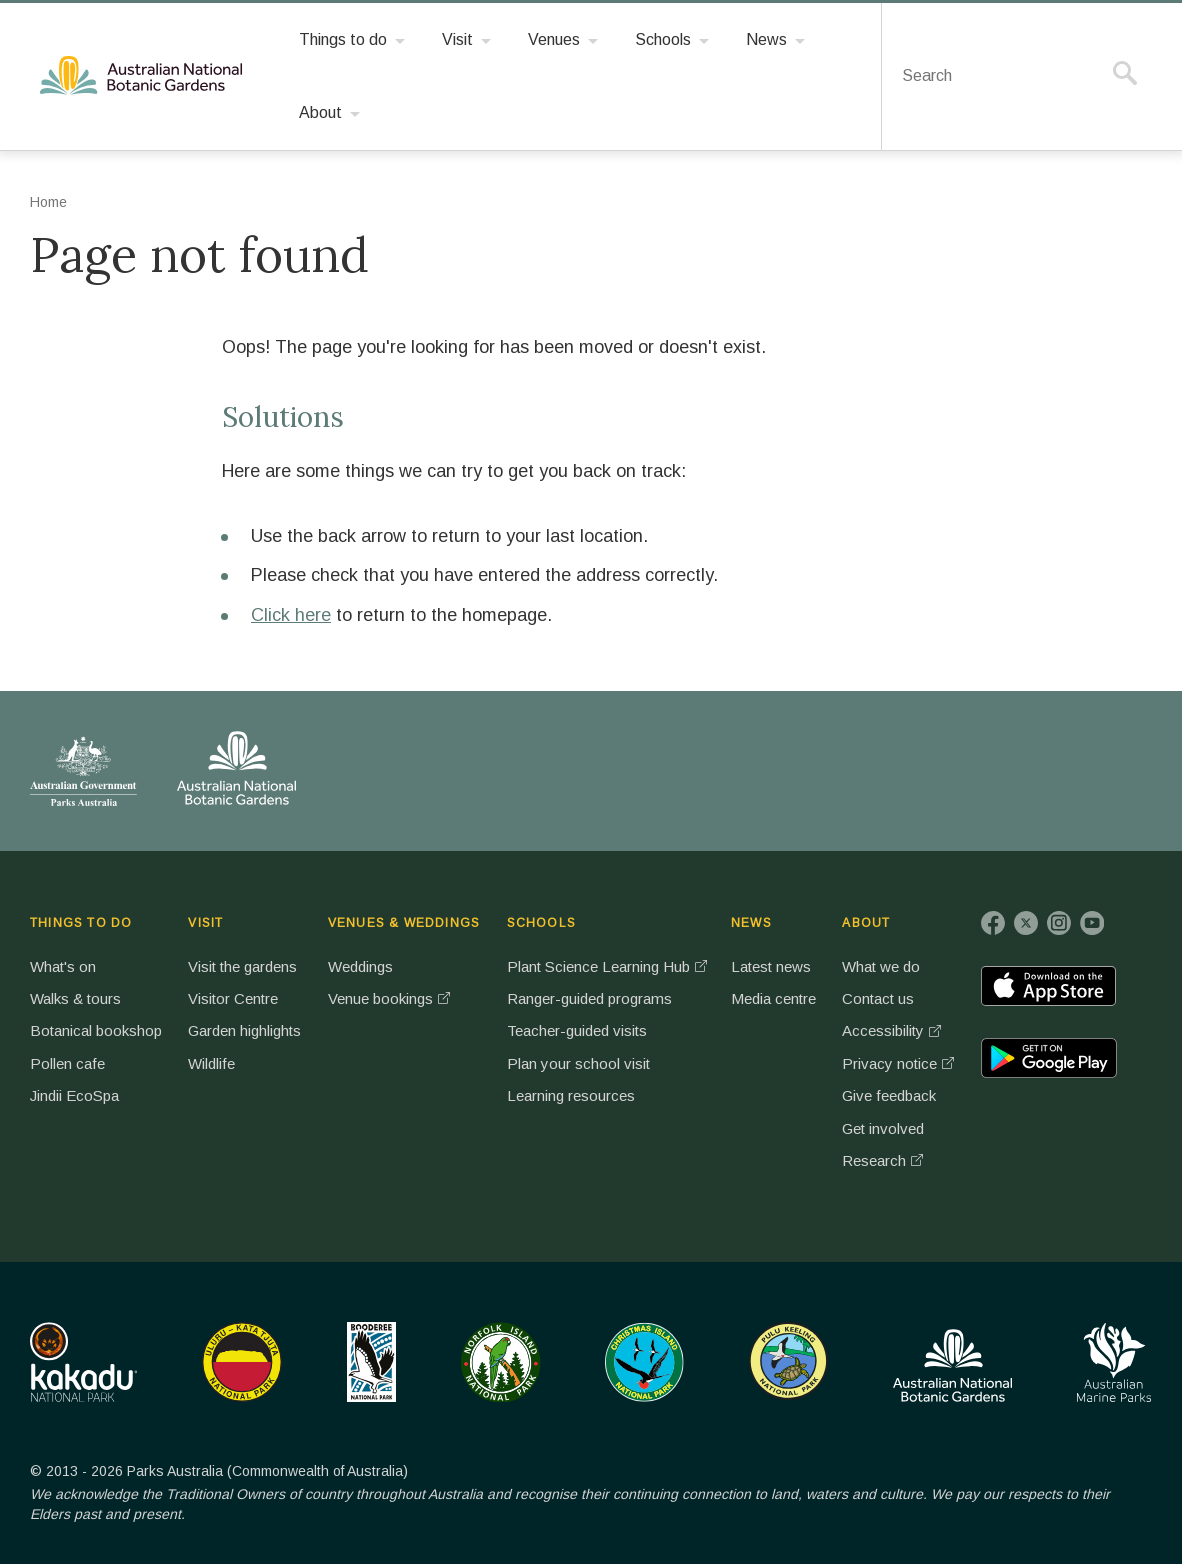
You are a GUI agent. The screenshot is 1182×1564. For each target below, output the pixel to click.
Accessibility (883, 1030)
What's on (63, 966)
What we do (881, 966)
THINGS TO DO (81, 923)
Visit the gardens (242, 966)
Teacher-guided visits (577, 1030)
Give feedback (889, 1095)
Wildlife (211, 1063)
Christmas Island (644, 1362)
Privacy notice (889, 1063)
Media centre (773, 998)
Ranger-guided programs (589, 998)
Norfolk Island (501, 1362)
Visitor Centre (233, 998)
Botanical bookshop (96, 1030)
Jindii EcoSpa (74, 1095)
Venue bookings (380, 998)
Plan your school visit (578, 1063)
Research (874, 1160)
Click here (291, 615)
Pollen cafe (67, 1063)
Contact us (878, 998)
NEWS (751, 923)
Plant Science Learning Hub (598, 966)
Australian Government (83, 771)
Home (48, 202)
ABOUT (866, 923)
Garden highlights (244, 1030)
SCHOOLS (541, 923)
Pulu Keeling (788, 1362)
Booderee (371, 1362)
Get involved (883, 1128)
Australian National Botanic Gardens (144, 76)
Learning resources (571, 1095)
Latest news (771, 966)
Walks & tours (75, 998)
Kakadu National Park (83, 1362)
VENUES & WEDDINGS (404, 923)
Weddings (360, 966)
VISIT (205, 923)
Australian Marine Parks (1114, 1362)
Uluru (242, 1362)
